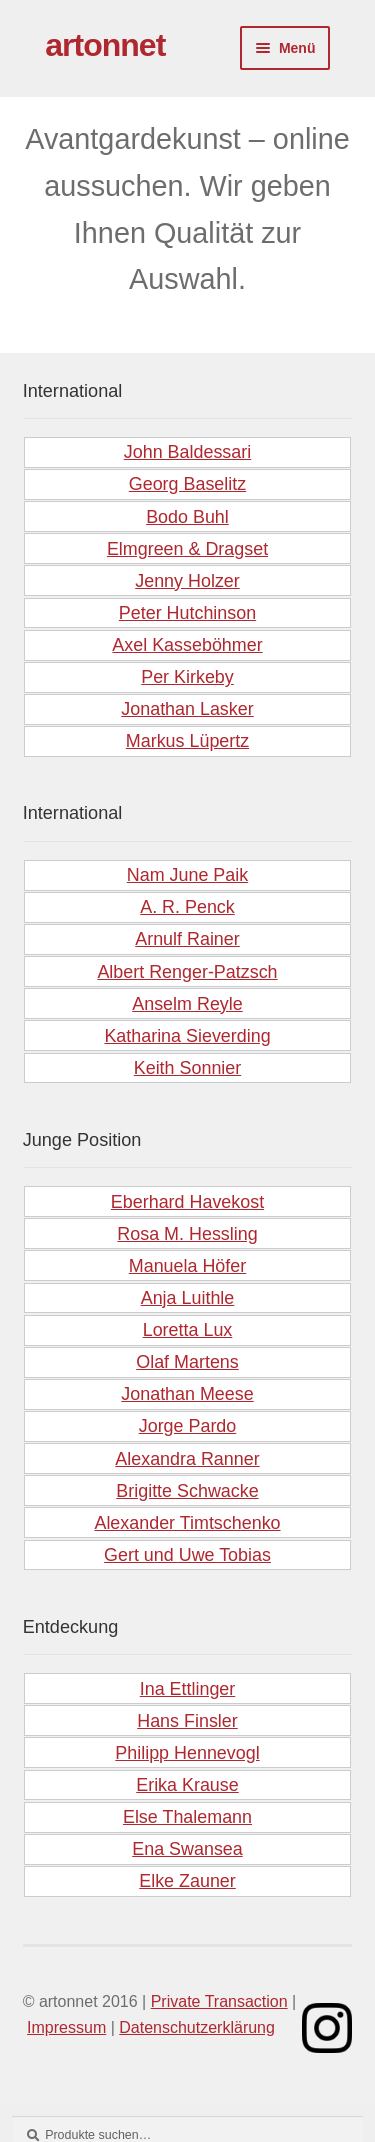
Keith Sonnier (188, 1068)
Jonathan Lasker (187, 709)
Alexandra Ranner (187, 1459)
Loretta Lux (188, 1330)
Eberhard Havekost (187, 1202)
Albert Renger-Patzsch (187, 972)
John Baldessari (187, 452)
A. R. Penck (187, 907)
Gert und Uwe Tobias (187, 1555)
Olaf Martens (187, 1362)
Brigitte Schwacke (187, 1491)
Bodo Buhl (187, 517)
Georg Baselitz (187, 484)
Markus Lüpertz (187, 741)
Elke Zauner (187, 1881)
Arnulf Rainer (187, 939)
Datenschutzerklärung (197, 2027)
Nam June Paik (187, 875)
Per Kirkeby (187, 677)
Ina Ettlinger (188, 1689)
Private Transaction (219, 2001)
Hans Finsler (187, 1721)
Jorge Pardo (188, 1426)
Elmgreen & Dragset (187, 549)
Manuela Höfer (187, 1266)
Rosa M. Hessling (187, 1234)
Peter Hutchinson (187, 613)
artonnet (105, 45)
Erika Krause (187, 1785)
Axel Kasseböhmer (187, 645)
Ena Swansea (187, 1849)
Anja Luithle (188, 1298)
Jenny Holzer (187, 581)
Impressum (66, 2027)
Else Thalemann (187, 1817)
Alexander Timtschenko (187, 1523)
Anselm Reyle (187, 1004)
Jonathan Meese (187, 1394)
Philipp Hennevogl (187, 1753)
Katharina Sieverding (187, 1036)
